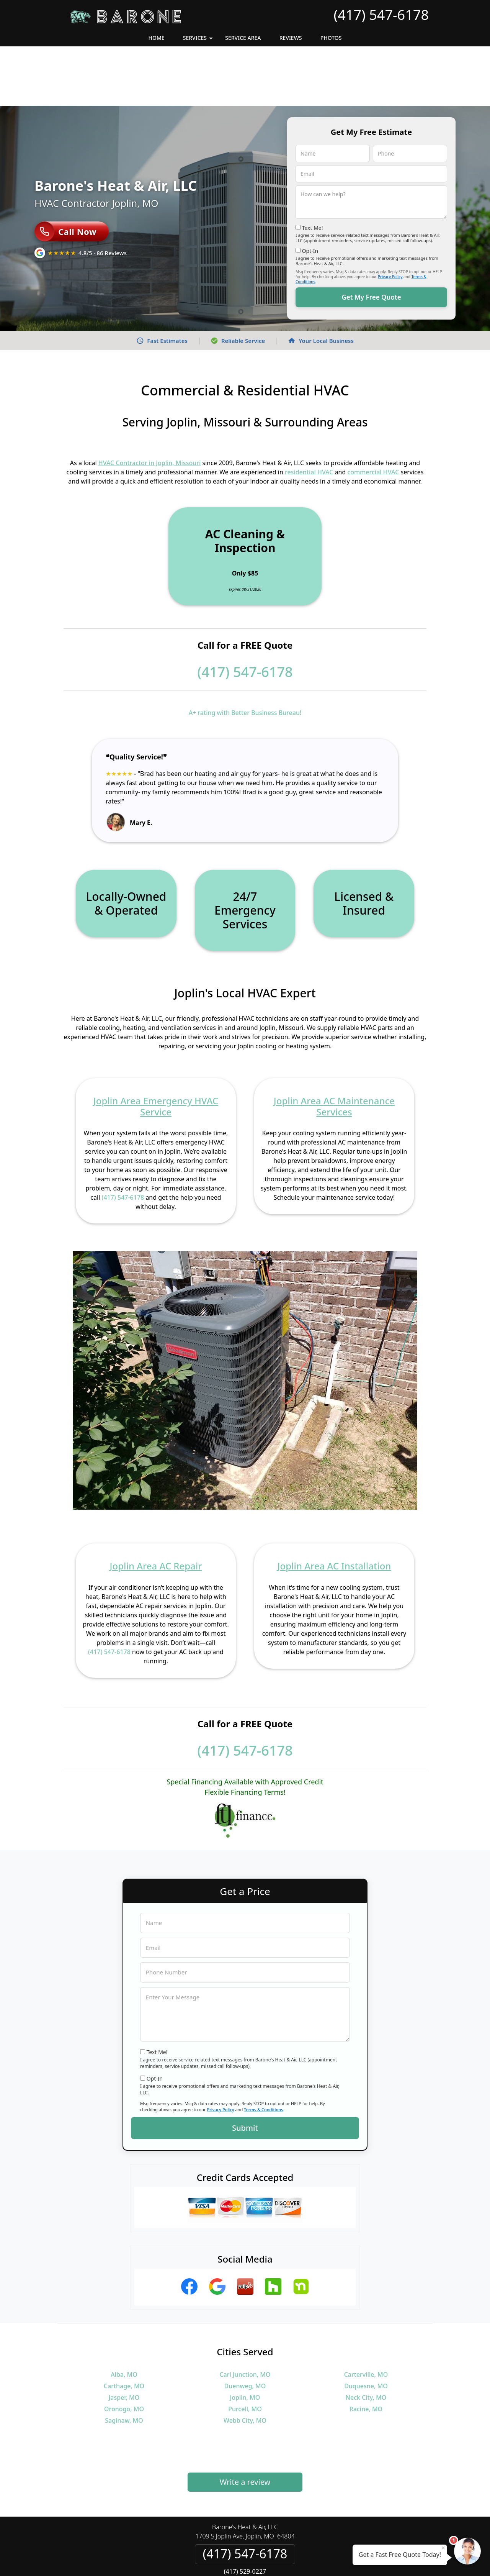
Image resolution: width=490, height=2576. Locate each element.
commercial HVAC (373, 412)
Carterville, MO (366, 2314)
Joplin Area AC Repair (156, 1506)
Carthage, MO (124, 2326)
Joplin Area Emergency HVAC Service (155, 1046)
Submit (245, 2068)
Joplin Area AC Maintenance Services (334, 1046)
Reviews (290, 37)
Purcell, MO (245, 2349)
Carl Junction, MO (244, 2314)
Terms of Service (303, 2560)
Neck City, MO (366, 2337)
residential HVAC (309, 412)
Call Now (65, 172)
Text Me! (312, 168)
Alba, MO (124, 2314)
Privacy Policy (390, 217)
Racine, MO (366, 2349)
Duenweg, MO (245, 2326)
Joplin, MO (245, 2337)
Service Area (243, 37)
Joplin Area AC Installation (334, 1506)
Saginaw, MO (124, 2360)
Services (199, 40)
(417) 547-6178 (381, 15)
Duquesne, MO (366, 2326)
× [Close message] (443, 2547)
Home (156, 37)
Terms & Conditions (263, 2050)
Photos (331, 37)
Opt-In (310, 191)
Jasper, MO (124, 2337)
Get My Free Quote (371, 237)
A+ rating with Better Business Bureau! (245, 653)
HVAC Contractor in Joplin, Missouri (149, 403)
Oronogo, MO (124, 2349)
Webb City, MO (245, 2360)
